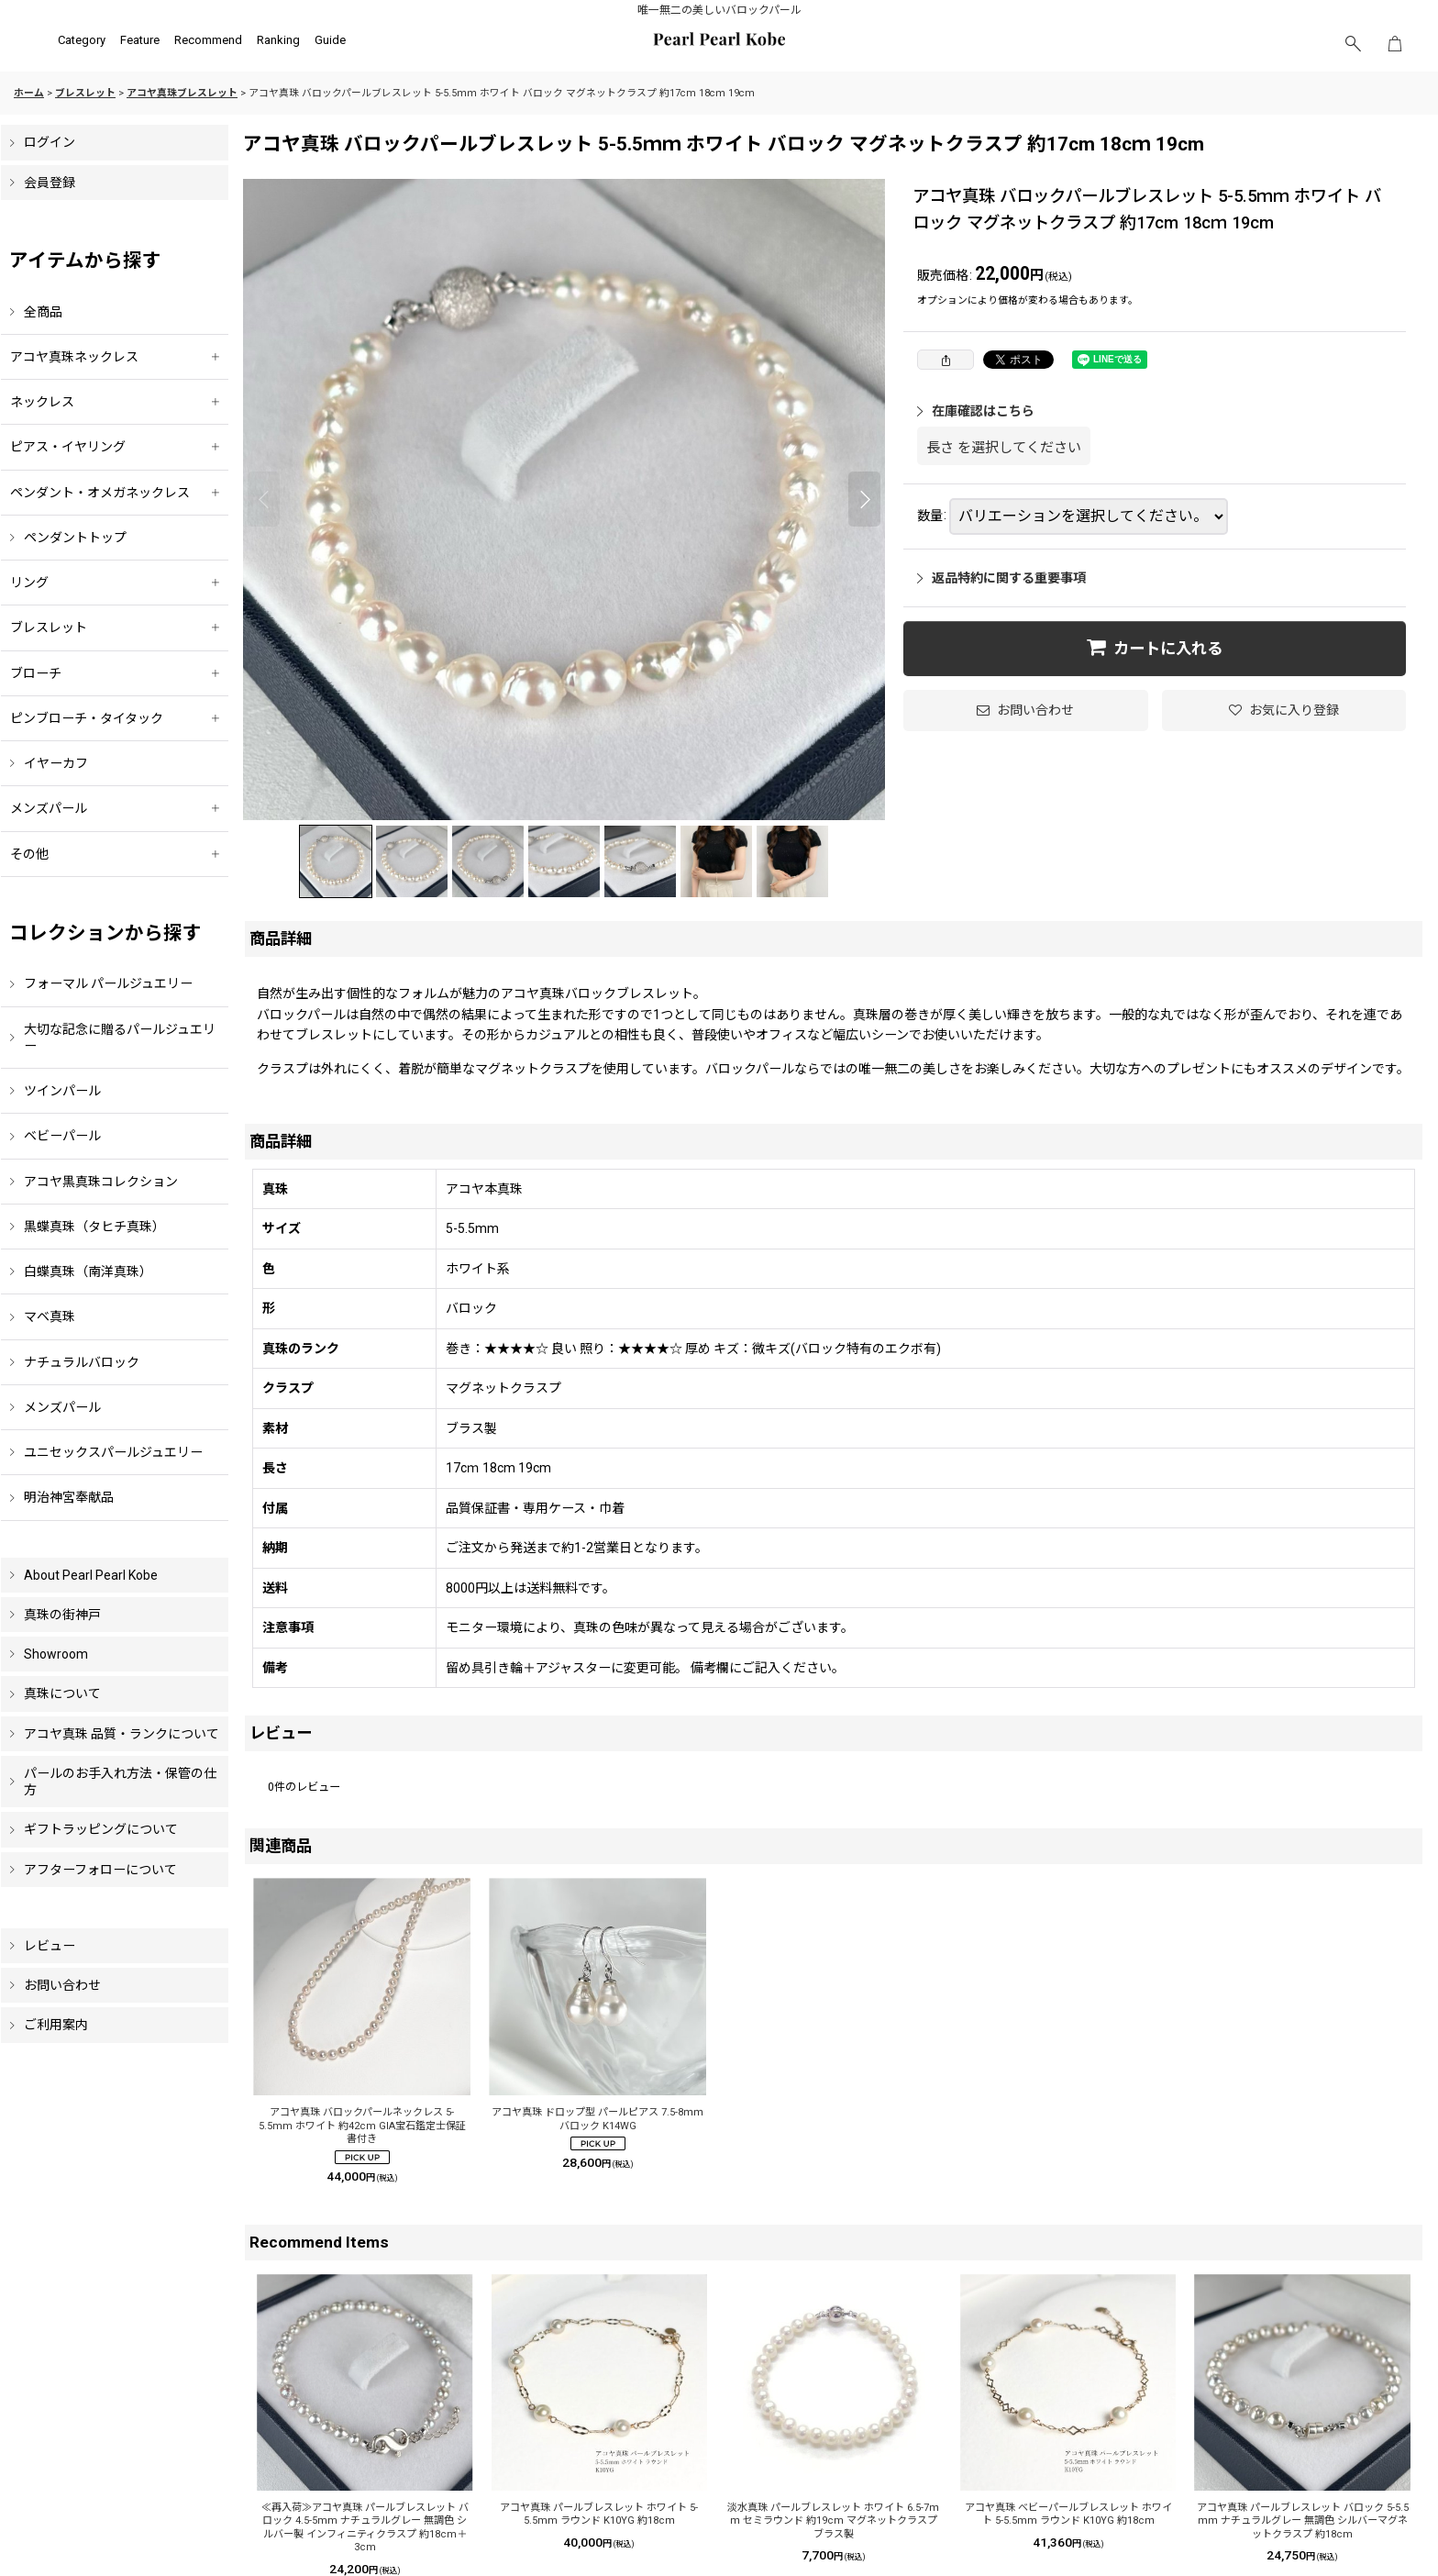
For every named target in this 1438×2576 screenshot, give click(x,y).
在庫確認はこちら (975, 411)
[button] (1352, 44)
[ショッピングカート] (1394, 44)
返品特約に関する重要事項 (1001, 578)
